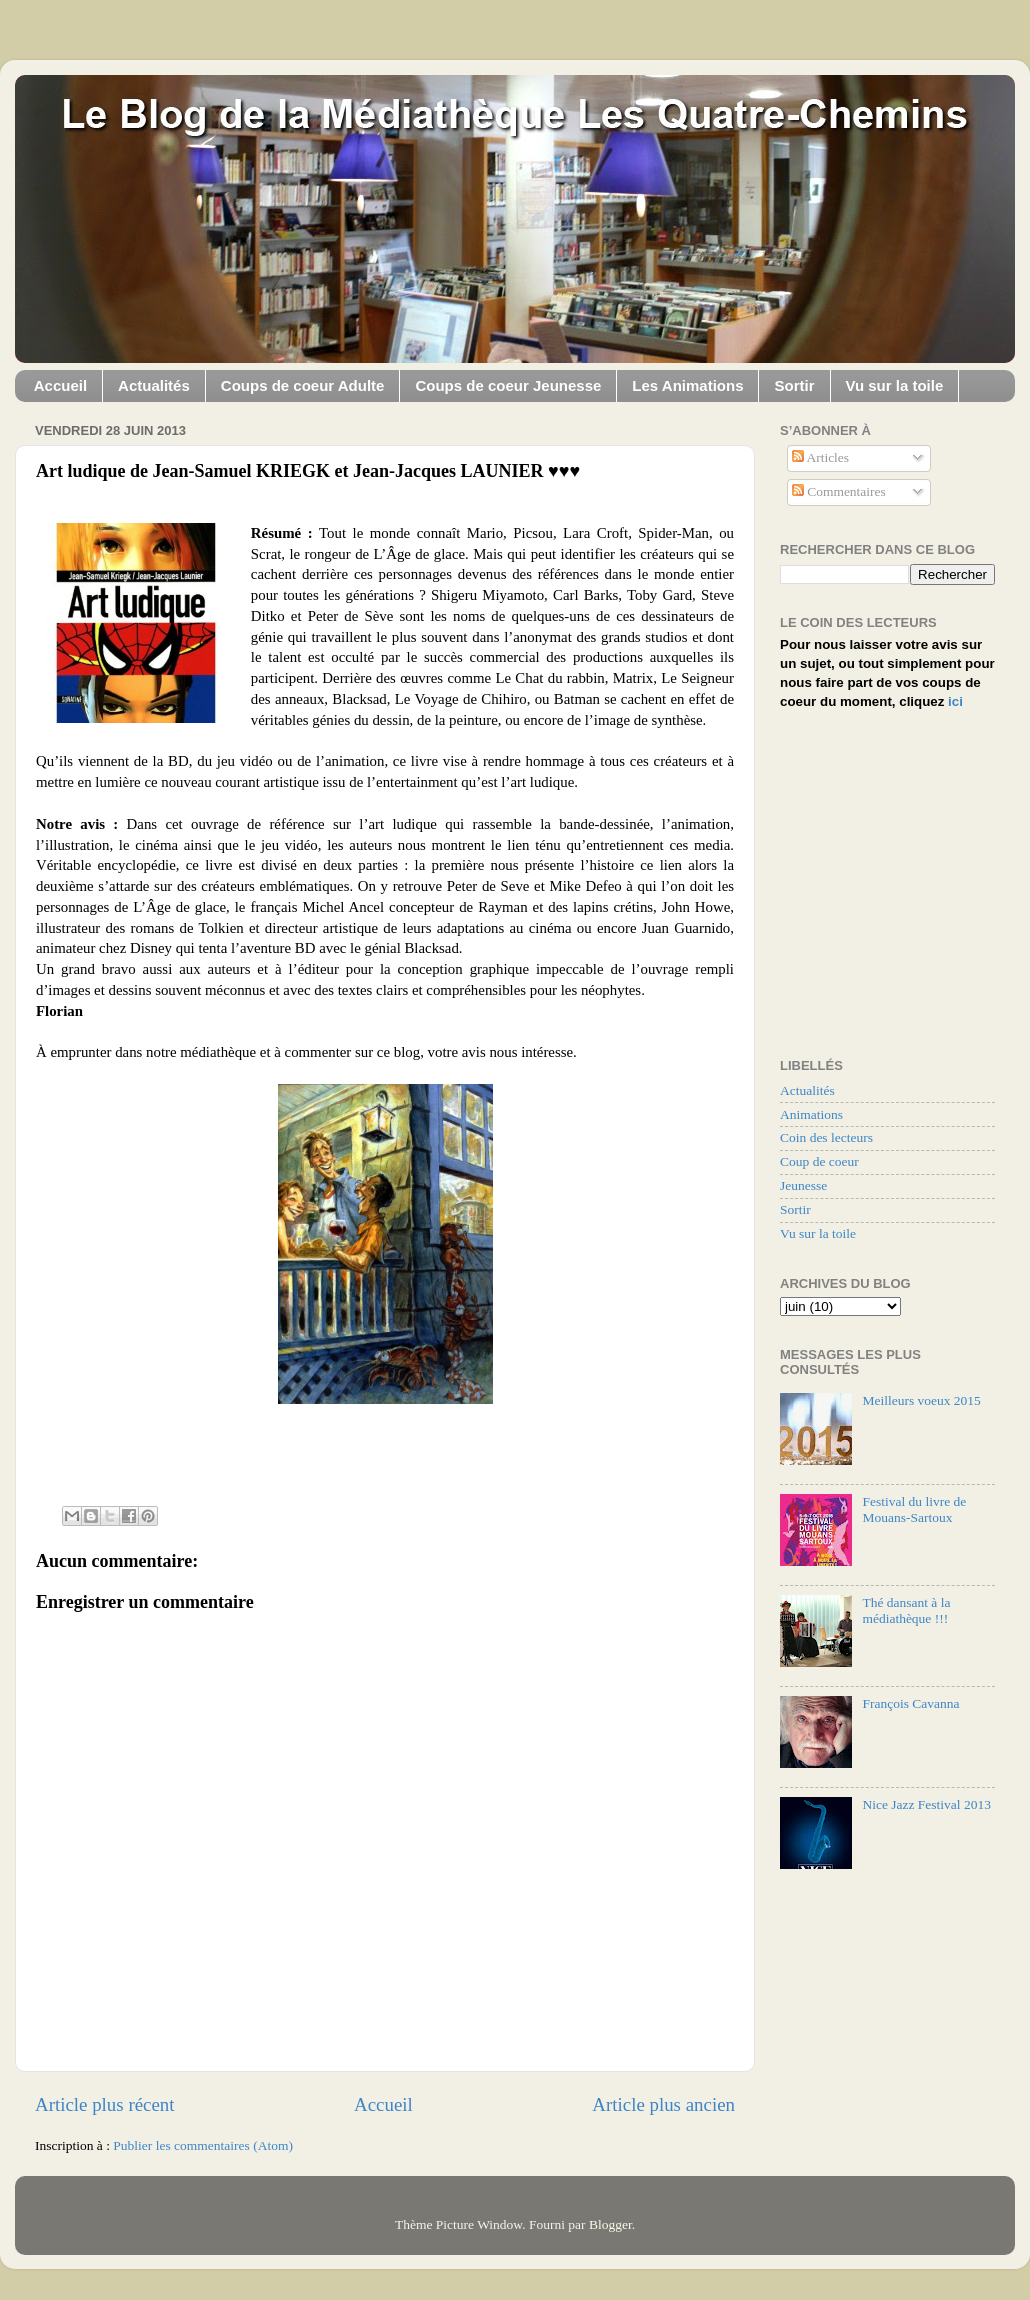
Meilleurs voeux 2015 (921, 1400)
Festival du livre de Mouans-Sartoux (914, 1509)
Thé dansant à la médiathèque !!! (906, 1610)
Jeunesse (803, 1185)
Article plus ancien (663, 2104)
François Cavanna (910, 1703)
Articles (820, 457)
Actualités (154, 385)
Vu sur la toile (895, 385)
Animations (811, 1114)
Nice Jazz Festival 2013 (926, 1804)
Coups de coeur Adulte (303, 385)
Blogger (610, 2224)
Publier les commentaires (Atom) (203, 2145)
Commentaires (839, 491)
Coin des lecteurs (826, 1137)
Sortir (794, 385)
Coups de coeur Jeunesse (508, 385)
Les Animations (687, 385)
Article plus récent (105, 2104)
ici (955, 701)
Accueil (60, 385)
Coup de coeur (819, 1161)
